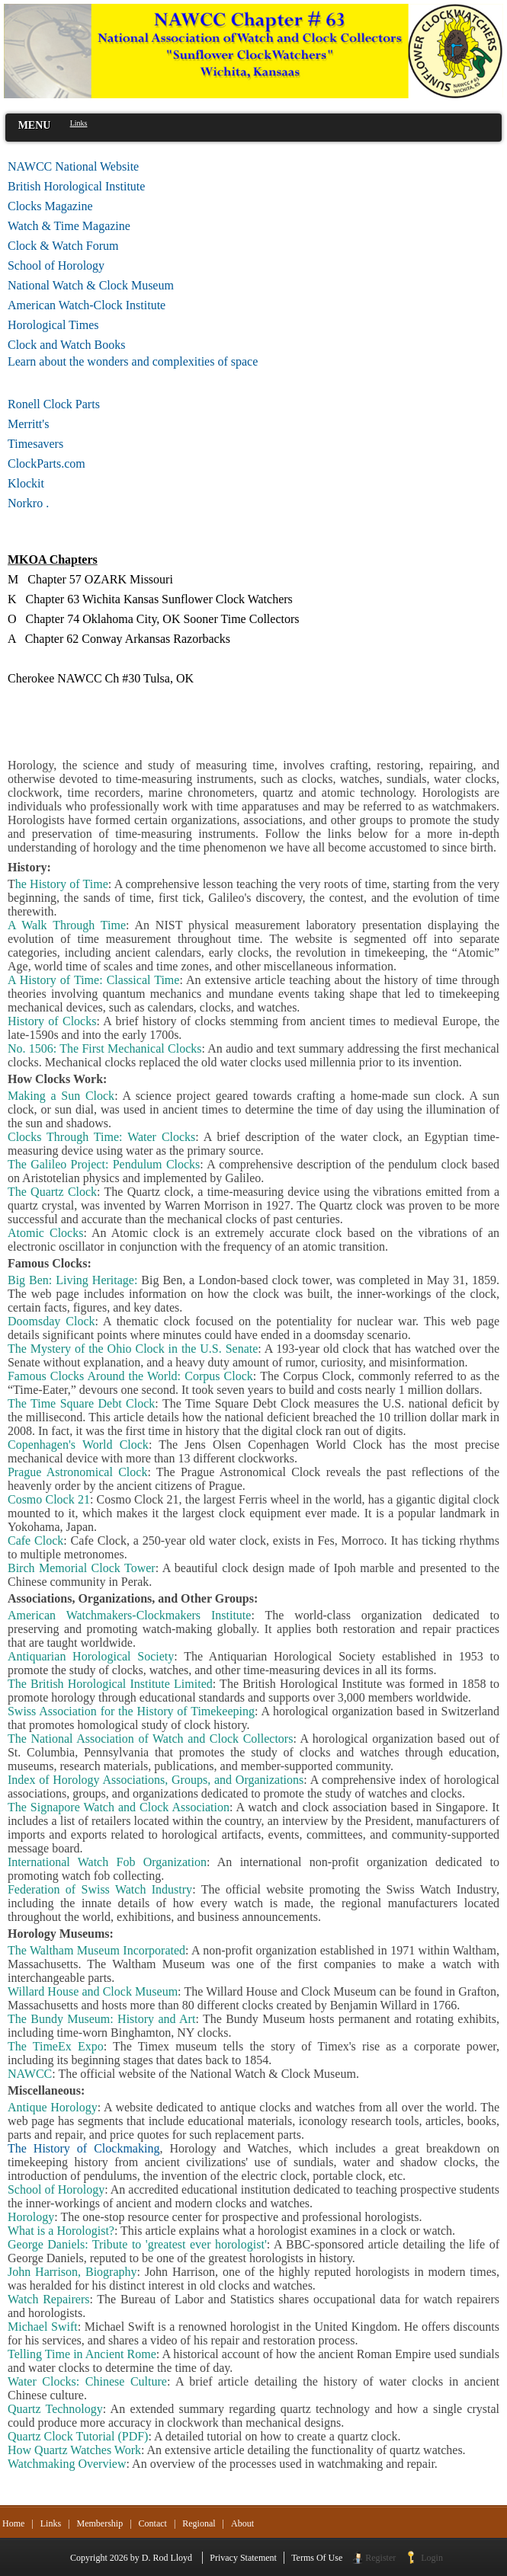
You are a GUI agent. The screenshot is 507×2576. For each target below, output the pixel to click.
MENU (34, 125)
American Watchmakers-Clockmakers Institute (129, 1615)
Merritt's (28, 423)
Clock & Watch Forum (63, 245)
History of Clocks (52, 1021)
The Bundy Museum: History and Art (101, 2018)
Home (13, 2523)
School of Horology (56, 265)
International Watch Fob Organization (107, 1861)
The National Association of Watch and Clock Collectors (150, 1738)
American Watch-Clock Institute (86, 305)
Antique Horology (53, 2107)
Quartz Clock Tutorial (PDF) (78, 2436)
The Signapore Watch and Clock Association (118, 1807)
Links (50, 2523)
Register (380, 2557)
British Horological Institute (76, 186)
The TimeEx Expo (56, 2046)
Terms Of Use (316, 2557)
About (242, 2523)
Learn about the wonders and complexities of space (133, 361)
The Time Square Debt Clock (81, 1403)
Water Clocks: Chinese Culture (87, 2381)
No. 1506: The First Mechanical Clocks (104, 1048)
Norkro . (28, 503)
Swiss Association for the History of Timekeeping (131, 1711)
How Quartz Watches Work (74, 2449)
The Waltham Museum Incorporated (96, 1950)
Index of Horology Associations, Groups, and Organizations (155, 1779)
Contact (153, 2523)
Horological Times (53, 324)
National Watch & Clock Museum (91, 285)
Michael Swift (43, 2326)
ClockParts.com (71, 463)
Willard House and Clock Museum (93, 1991)
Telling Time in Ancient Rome (82, 2353)
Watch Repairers (49, 2299)
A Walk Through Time (67, 925)
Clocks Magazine (50, 206)
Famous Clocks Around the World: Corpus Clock (130, 1375)
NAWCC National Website (73, 166)
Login (432, 2557)
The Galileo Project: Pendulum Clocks (104, 1164)
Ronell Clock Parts (54, 404)
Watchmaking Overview (67, 2463)
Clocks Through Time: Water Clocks (101, 1136)
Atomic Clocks (45, 1232)
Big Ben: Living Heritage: (72, 1280)
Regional (198, 2523)
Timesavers (35, 443)
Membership (99, 2523)
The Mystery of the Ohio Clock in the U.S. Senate (133, 1348)
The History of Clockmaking (83, 2148)
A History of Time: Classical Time (93, 979)
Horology (31, 2216)
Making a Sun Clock (61, 1095)
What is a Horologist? (61, 2230)
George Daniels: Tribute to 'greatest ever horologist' (137, 2244)
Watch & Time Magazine (69, 225)
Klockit (26, 483)
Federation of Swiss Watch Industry (100, 1889)
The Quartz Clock (52, 1191)
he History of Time (61, 883)
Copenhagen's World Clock (78, 1444)
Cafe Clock (35, 1540)
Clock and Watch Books (66, 344)
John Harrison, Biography (72, 2271)
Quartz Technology (55, 2408)
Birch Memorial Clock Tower (82, 1567)
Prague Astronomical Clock (77, 1471)
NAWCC (30, 2073)
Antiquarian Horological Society (91, 1656)
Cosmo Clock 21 (49, 1499)
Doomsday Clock (51, 1321)
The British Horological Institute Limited (110, 1683)
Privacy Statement (243, 2557)
